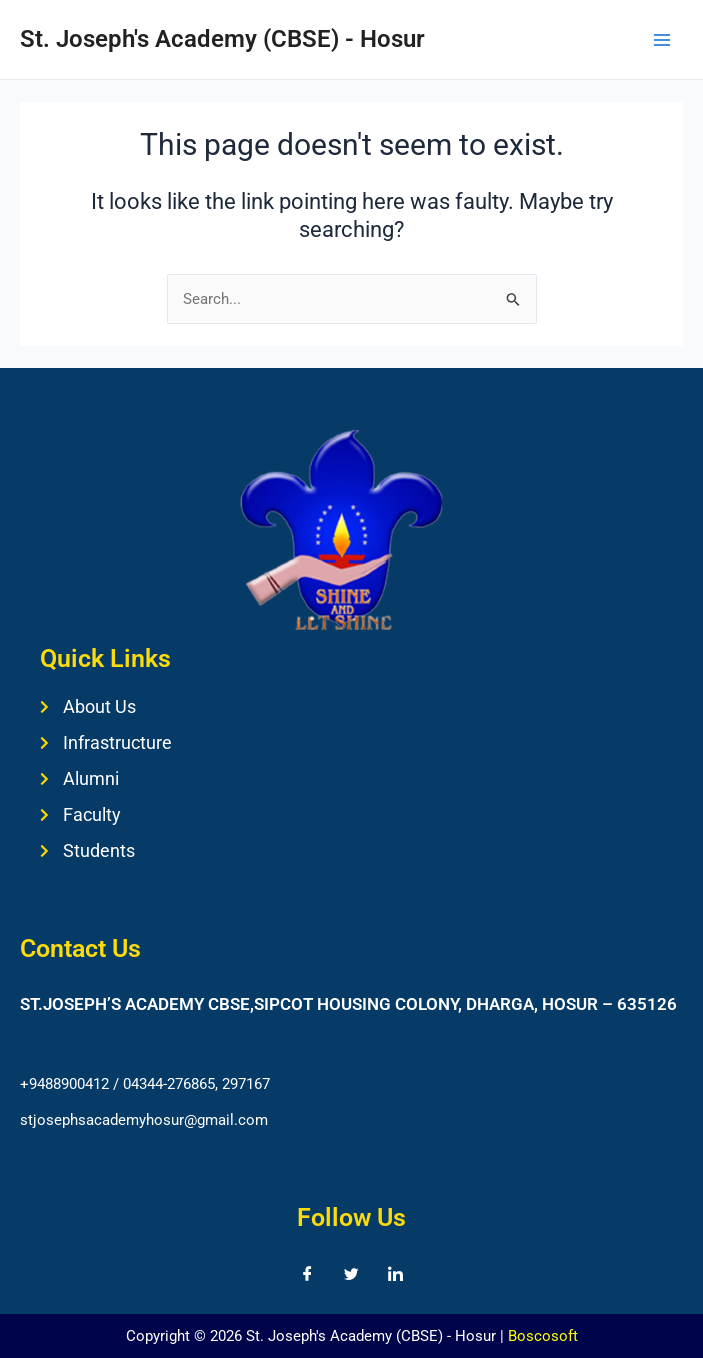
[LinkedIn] (396, 1274)
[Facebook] (308, 1274)
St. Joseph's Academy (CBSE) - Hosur (222, 39)
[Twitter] (352, 1274)
